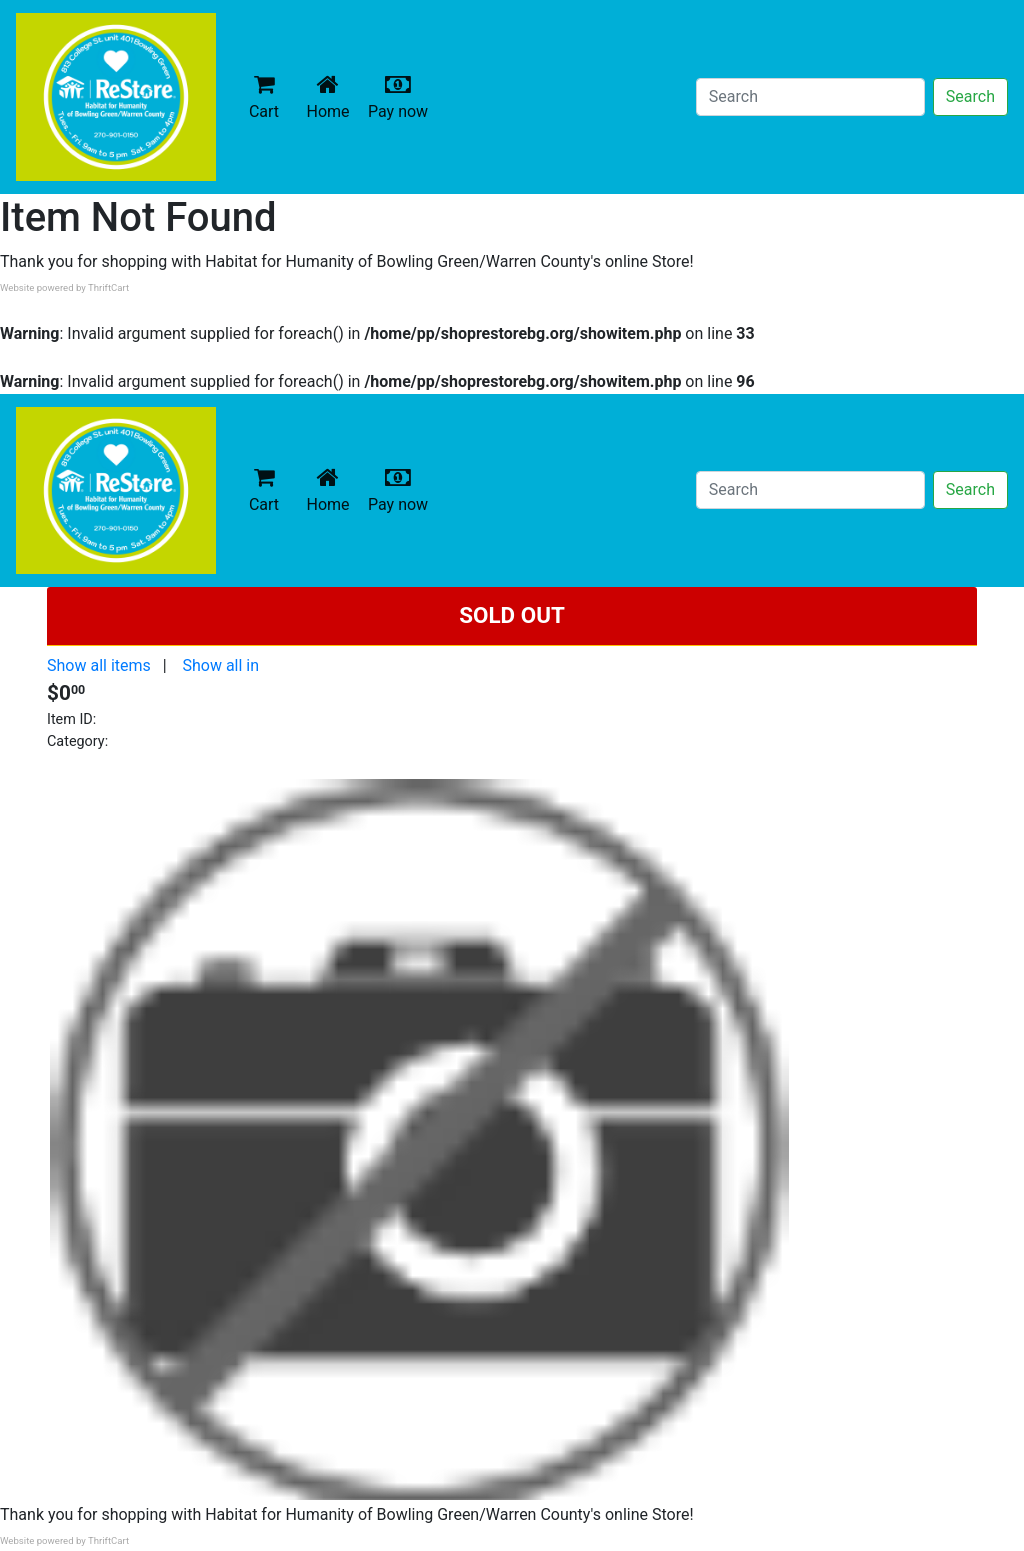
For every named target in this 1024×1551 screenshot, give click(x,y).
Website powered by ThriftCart (64, 287)
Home (332, 96)
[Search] (810, 97)
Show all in (220, 665)
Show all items (99, 665)
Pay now (402, 96)
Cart (264, 96)
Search (970, 96)
